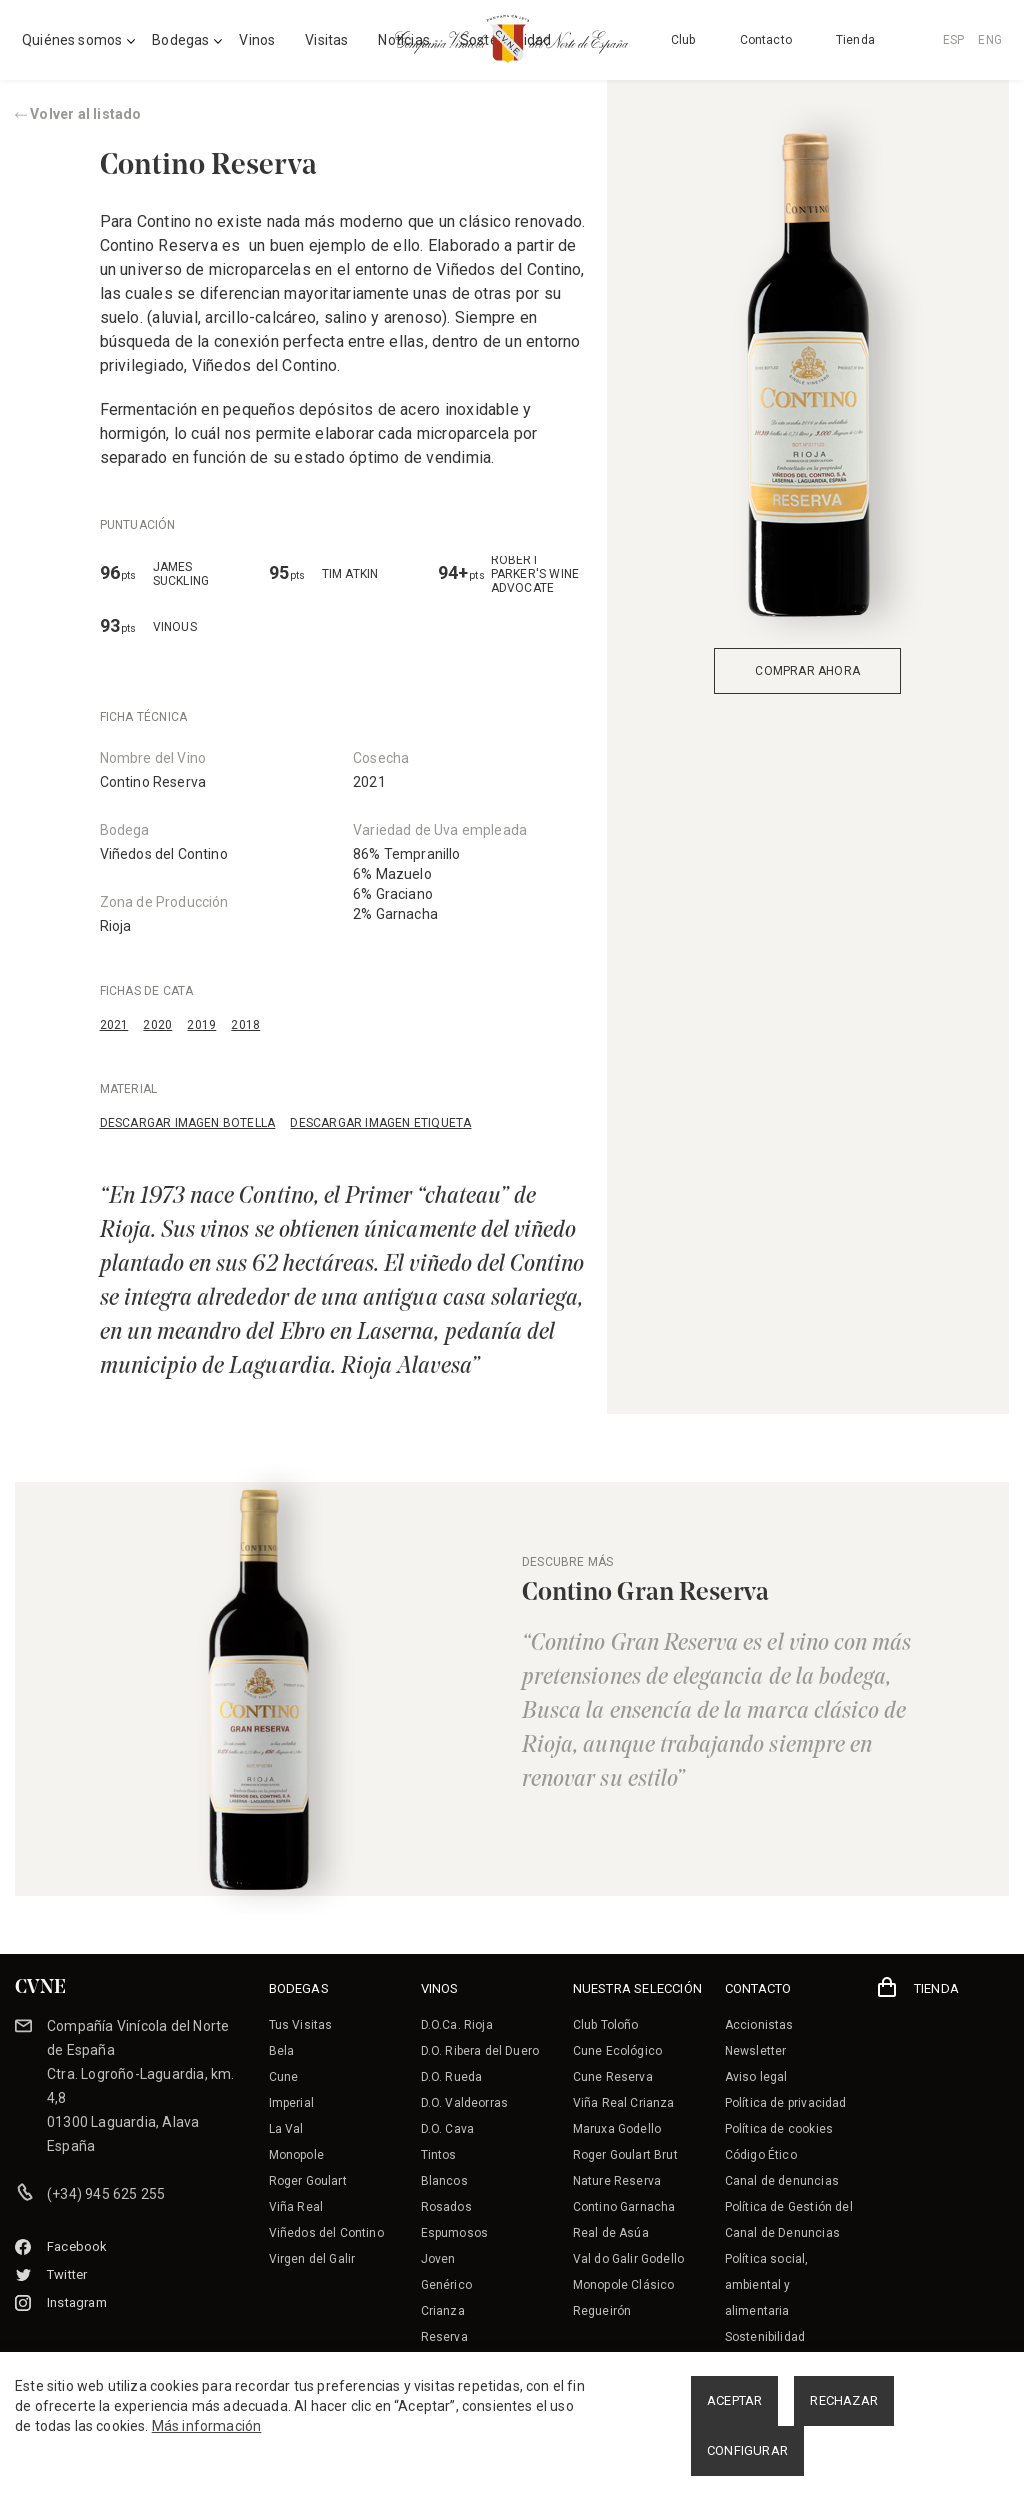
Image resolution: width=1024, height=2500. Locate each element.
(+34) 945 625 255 (106, 2194)
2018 (245, 1025)
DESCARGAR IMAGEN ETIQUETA (380, 1123)
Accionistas (759, 2025)
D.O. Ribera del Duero (480, 2051)
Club (683, 40)
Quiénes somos (72, 40)
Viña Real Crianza (624, 2103)
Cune (284, 2077)
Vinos (257, 40)
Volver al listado (78, 114)
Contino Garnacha (624, 2207)
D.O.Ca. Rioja (457, 2025)
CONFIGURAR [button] (747, 2450)
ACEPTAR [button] (734, 2400)
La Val (286, 2129)
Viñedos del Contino (164, 854)
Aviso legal (756, 2077)
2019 (201, 1025)
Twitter (51, 2274)
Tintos (439, 2155)
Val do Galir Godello (628, 2259)
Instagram (61, 2302)
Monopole (296, 2155)
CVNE (40, 1988)
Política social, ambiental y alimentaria (767, 2285)
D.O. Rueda (452, 2077)
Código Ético (761, 2155)
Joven (438, 2259)
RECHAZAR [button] (844, 2400)
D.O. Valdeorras (465, 2103)
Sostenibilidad (765, 2337)
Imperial (291, 2103)
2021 (114, 1025)
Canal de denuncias (782, 2181)
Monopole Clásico (624, 2285)
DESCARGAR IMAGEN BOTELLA (188, 1123)
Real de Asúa (611, 2233)
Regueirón (602, 2311)
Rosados (446, 2207)
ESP (954, 40)
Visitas (326, 40)
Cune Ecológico (617, 2051)
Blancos (444, 2181)
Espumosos (455, 2233)
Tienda (855, 40)
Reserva (444, 2337)
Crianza (443, 2311)
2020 (157, 1025)
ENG (990, 40)
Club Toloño (606, 2025)
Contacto (766, 40)
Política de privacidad (786, 2103)
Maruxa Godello (617, 2129)
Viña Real (296, 2207)
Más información (207, 2426)
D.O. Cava (448, 2129)
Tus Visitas (301, 2025)
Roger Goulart (308, 2181)
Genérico (446, 2285)
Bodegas (180, 40)
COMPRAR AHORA (807, 671)
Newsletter (756, 2051)
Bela (282, 2051)
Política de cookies (779, 2129)
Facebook (61, 2246)
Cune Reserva (613, 2077)
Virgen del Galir (312, 2259)
